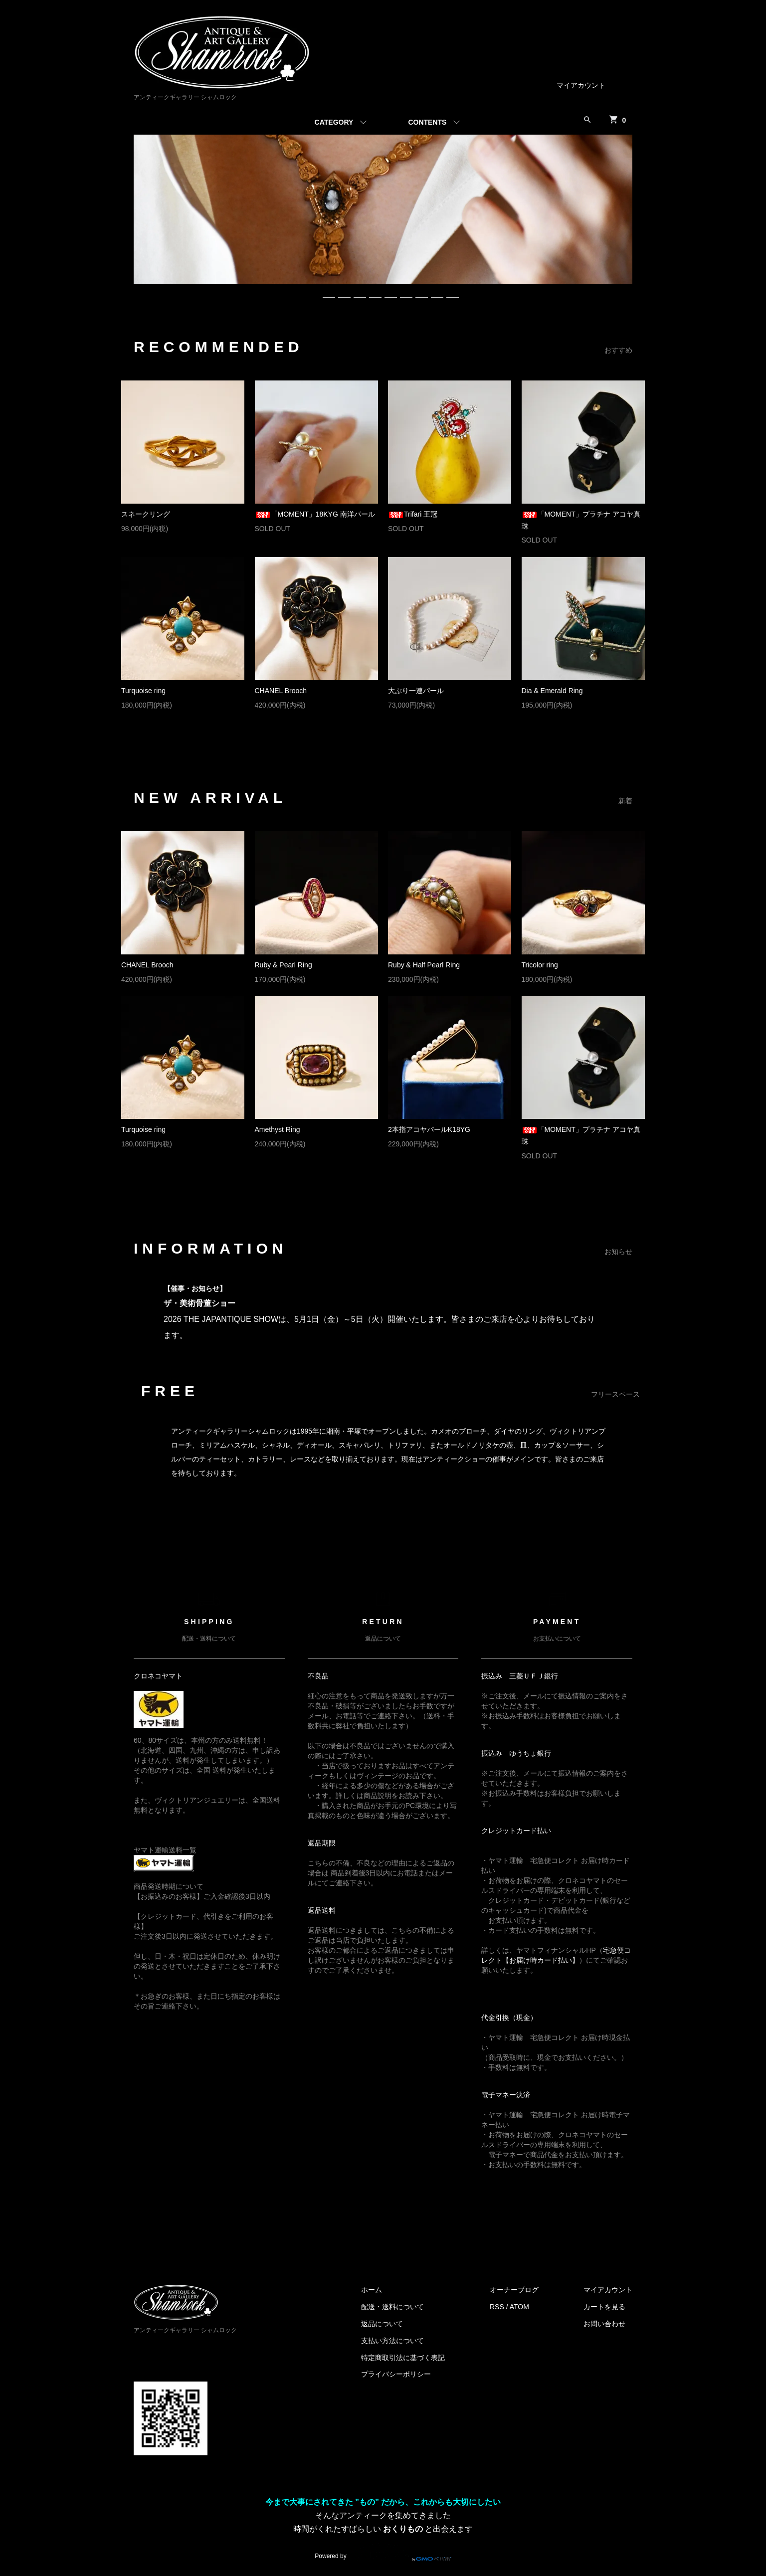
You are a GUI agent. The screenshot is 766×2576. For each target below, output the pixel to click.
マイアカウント (581, 85)
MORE (372, 735)
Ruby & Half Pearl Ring (424, 965)
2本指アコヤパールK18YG (429, 1129)
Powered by (383, 2552)
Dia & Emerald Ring (552, 691)
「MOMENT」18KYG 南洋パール (315, 514)
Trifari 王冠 (412, 514)
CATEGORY (334, 122)
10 (452, 293)
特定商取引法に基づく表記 (403, 2358)
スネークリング (145, 514)
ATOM (519, 2307)
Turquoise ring (143, 691)
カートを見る (604, 2307)
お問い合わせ (604, 2324)
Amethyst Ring (277, 1129)
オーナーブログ (514, 2290)
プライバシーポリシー (396, 2374)
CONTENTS (427, 122)
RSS (497, 2307)
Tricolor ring (540, 965)
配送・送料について (392, 2307)
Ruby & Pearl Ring (283, 965)
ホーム (371, 2290)
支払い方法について (392, 2341)
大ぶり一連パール (416, 691)
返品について (382, 2324)
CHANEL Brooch (281, 691)
